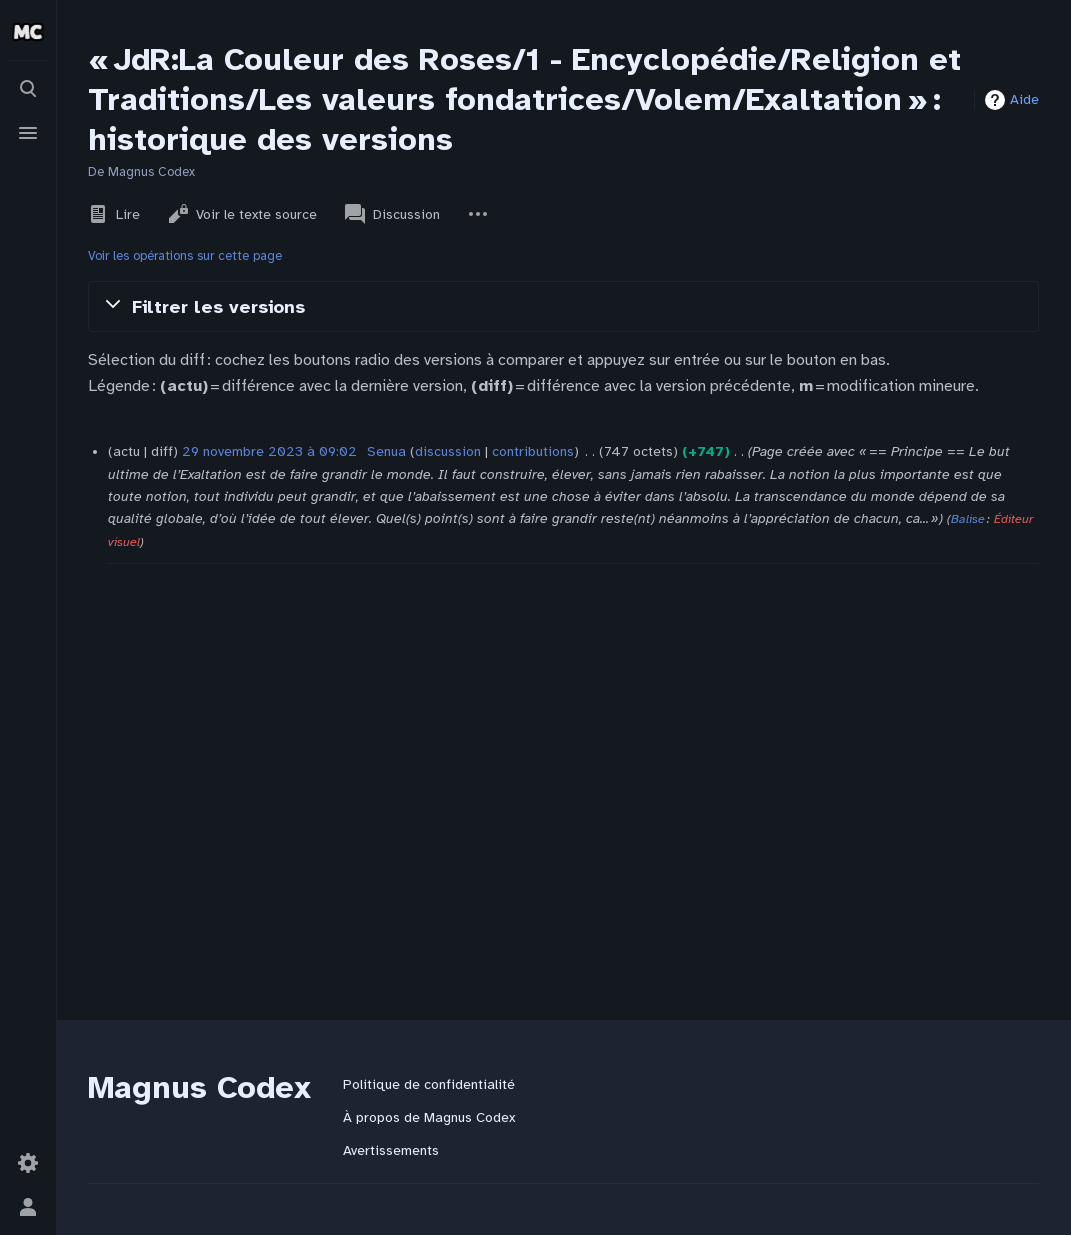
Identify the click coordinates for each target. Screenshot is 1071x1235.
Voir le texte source (242, 214)
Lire (114, 214)
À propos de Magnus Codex (429, 1117)
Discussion (392, 214)
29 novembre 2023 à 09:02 (269, 451)
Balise (968, 519)
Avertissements (391, 1150)
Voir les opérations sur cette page (185, 256)
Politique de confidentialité (429, 1084)
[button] (563, 306)
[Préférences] (28, 1163)
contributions (533, 451)
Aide (1024, 99)
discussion (448, 451)
